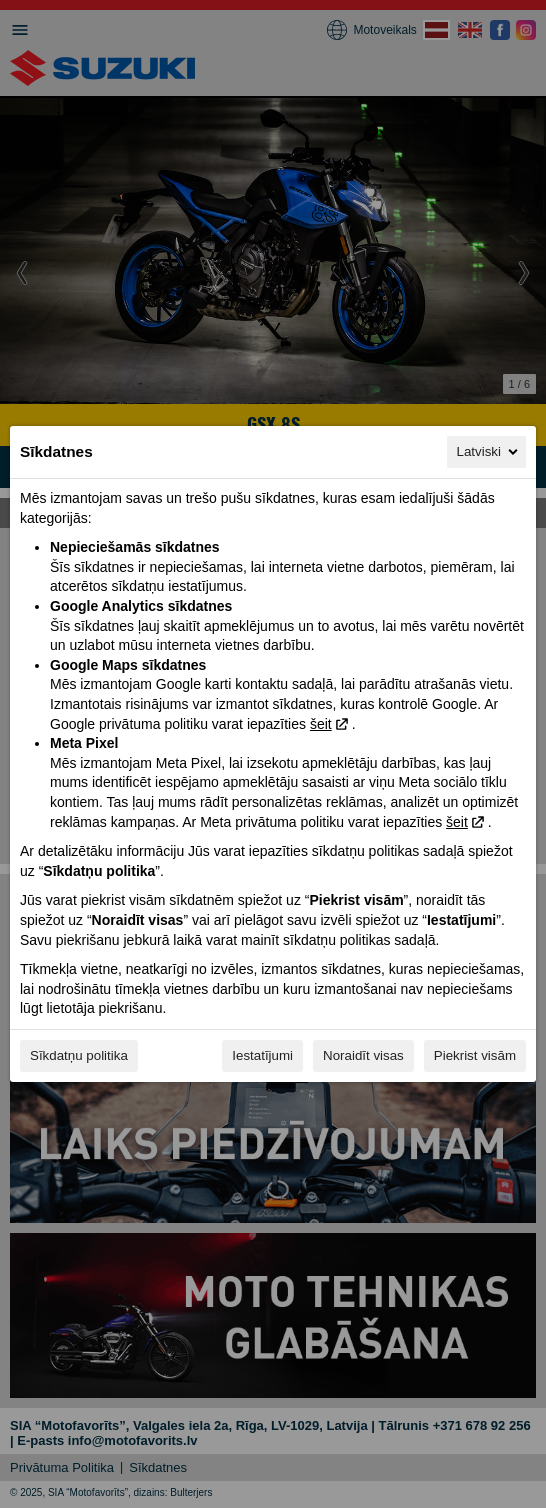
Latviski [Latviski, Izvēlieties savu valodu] (489, 452)
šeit (321, 724)
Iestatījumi (262, 1055)
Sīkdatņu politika (79, 1055)
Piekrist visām (475, 1055)
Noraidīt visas (363, 1055)
